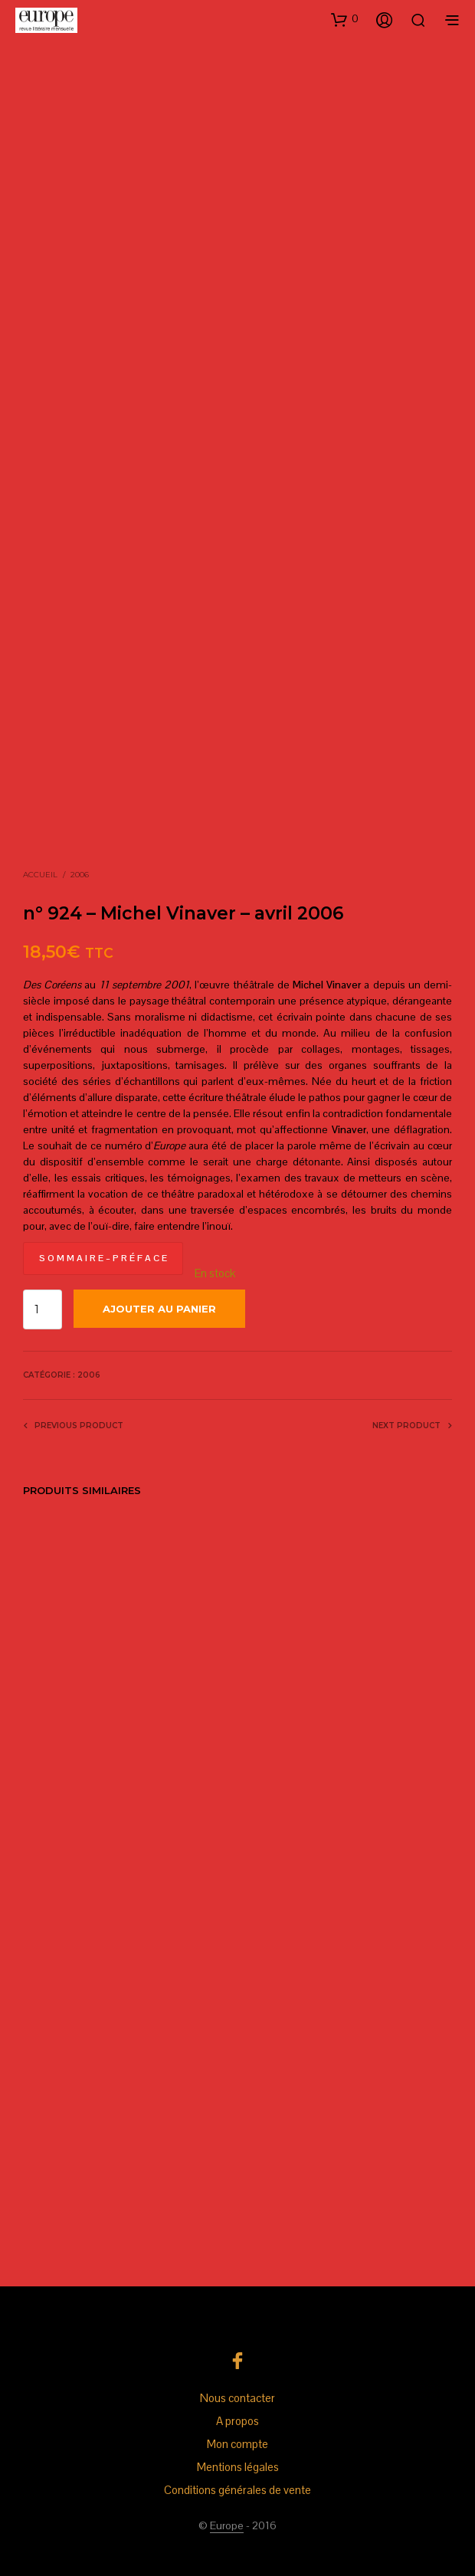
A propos (237, 2421)
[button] (345, 19)
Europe (227, 2526)
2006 (79, 875)
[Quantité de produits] (42, 1309)
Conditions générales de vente (237, 2490)
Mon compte (237, 2444)
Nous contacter (237, 2398)
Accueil (40, 875)
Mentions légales (238, 2467)
